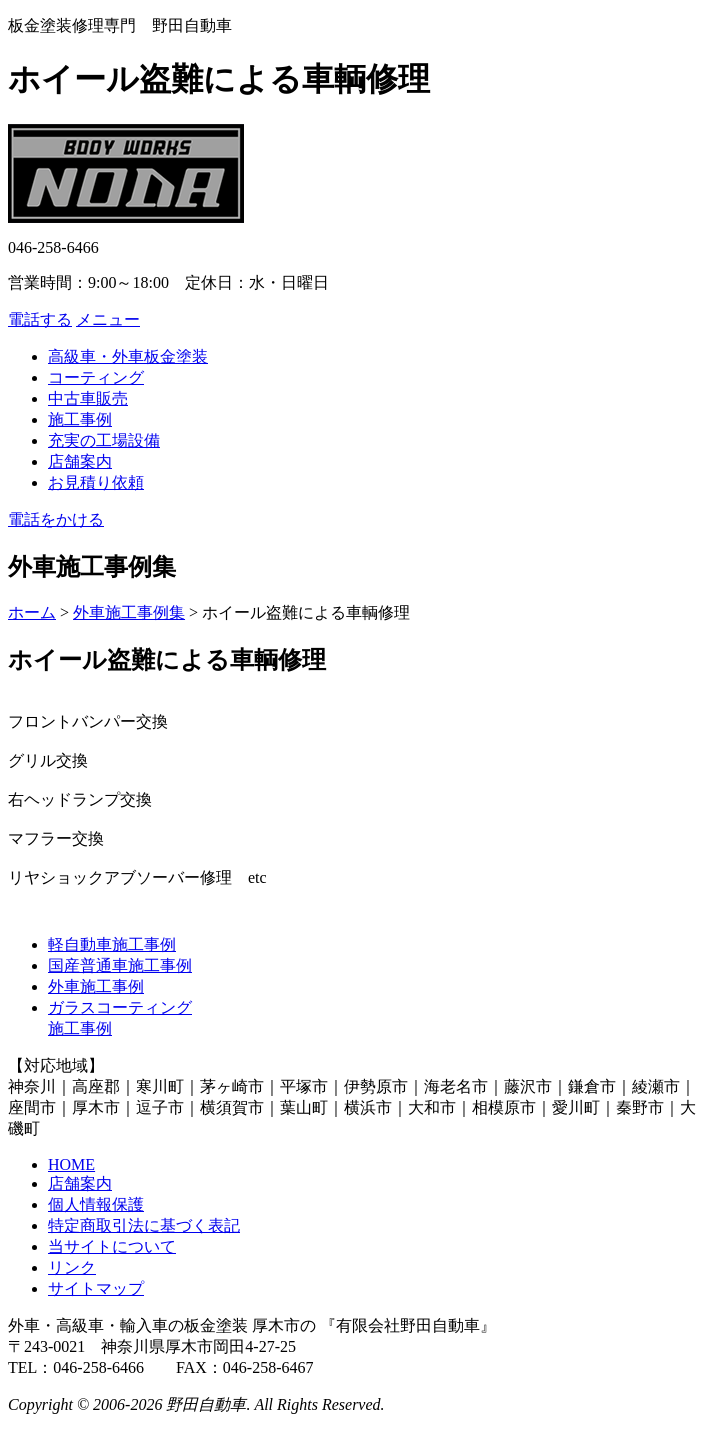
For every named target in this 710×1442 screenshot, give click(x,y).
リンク (72, 1267)
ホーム (32, 612)
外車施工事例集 (129, 612)
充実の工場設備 (104, 440)
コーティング (96, 377)
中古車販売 (88, 398)
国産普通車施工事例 (120, 965)
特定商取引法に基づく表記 (144, 1225)
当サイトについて (112, 1246)
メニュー (108, 319)
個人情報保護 (96, 1204)
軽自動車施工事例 (112, 944)
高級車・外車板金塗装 (128, 356)
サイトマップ (96, 1288)
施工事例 (80, 419)
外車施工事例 (96, 986)
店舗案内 (80, 461)
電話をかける (56, 519)
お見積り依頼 (96, 482)
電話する (40, 319)
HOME (71, 1164)
